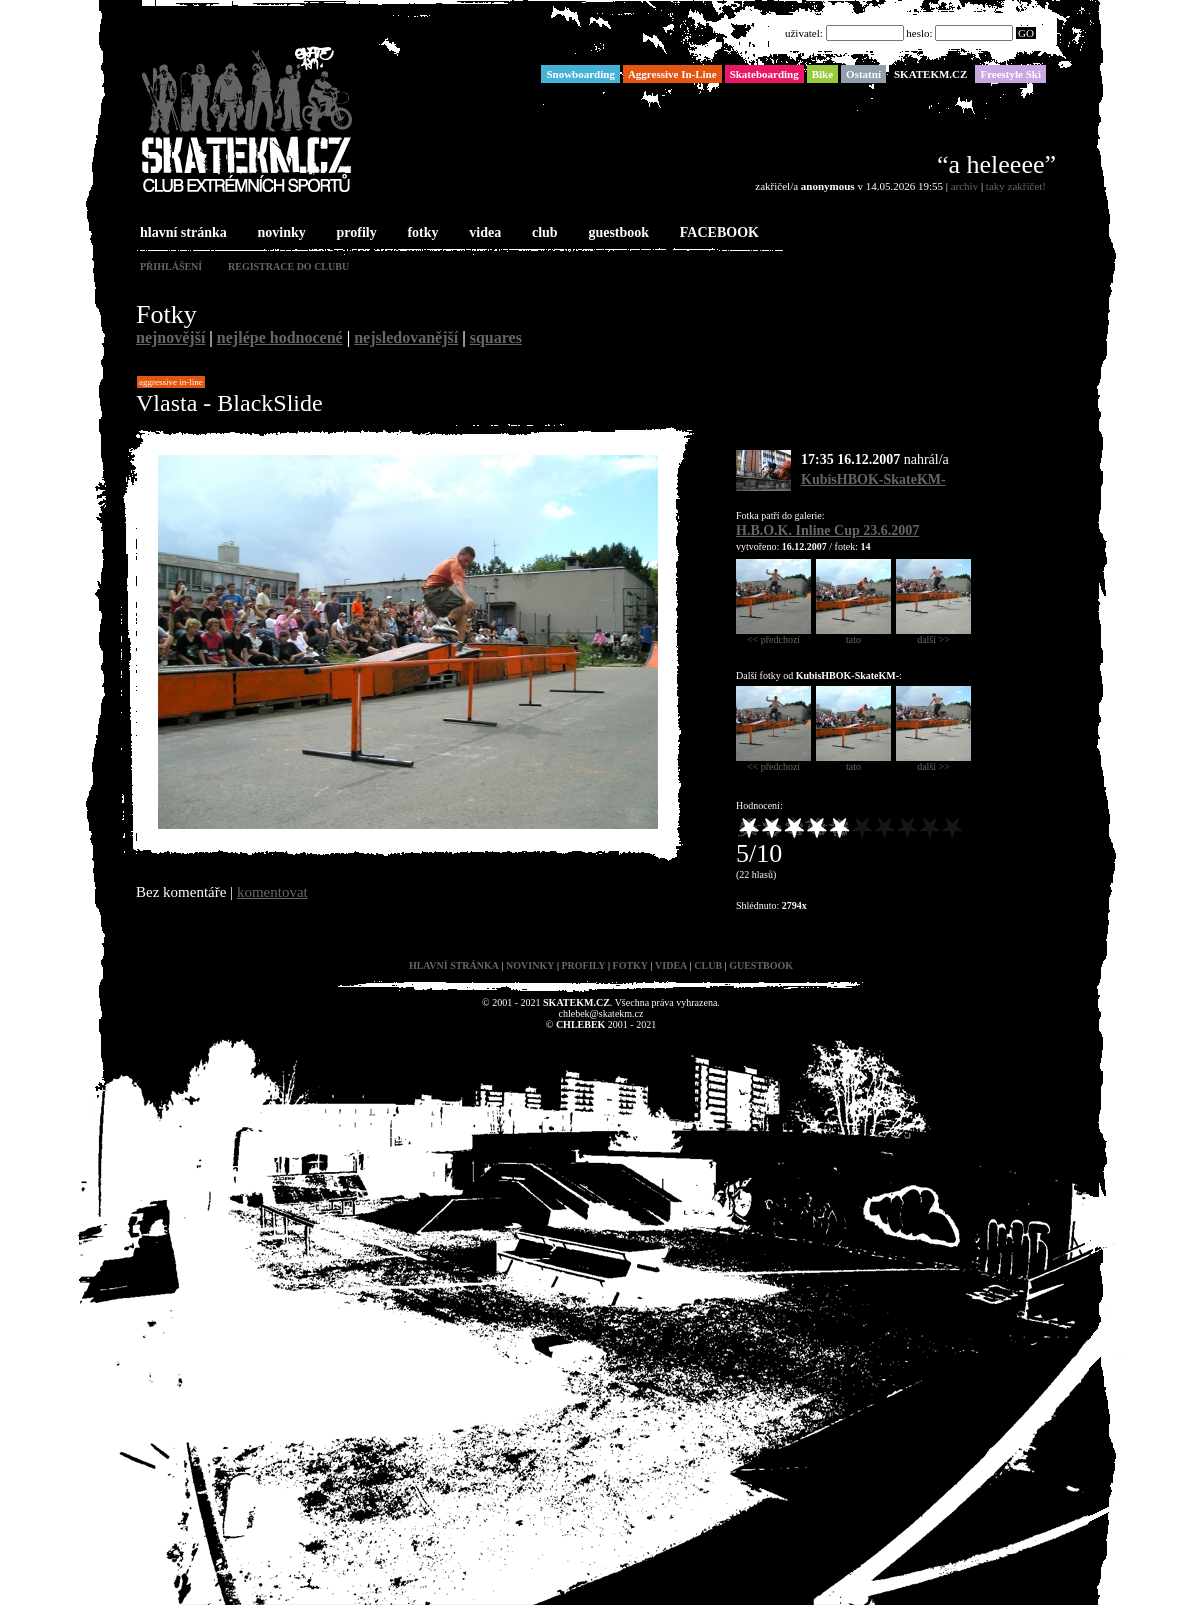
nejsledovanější (406, 337)
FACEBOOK (717, 233)
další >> (933, 635)
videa (483, 233)
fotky (420, 233)
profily (355, 233)
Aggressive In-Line (171, 382)
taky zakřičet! (1016, 186)
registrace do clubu (288, 266)
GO (1026, 33)
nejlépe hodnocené (280, 337)
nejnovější (170, 337)
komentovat (272, 892)
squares (496, 337)
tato (853, 635)
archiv (964, 186)
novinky (280, 233)
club (543, 233)
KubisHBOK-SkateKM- (873, 479)
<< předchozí (773, 635)
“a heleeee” (996, 164)
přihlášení (171, 266)
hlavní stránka (181, 233)
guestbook (616, 233)
